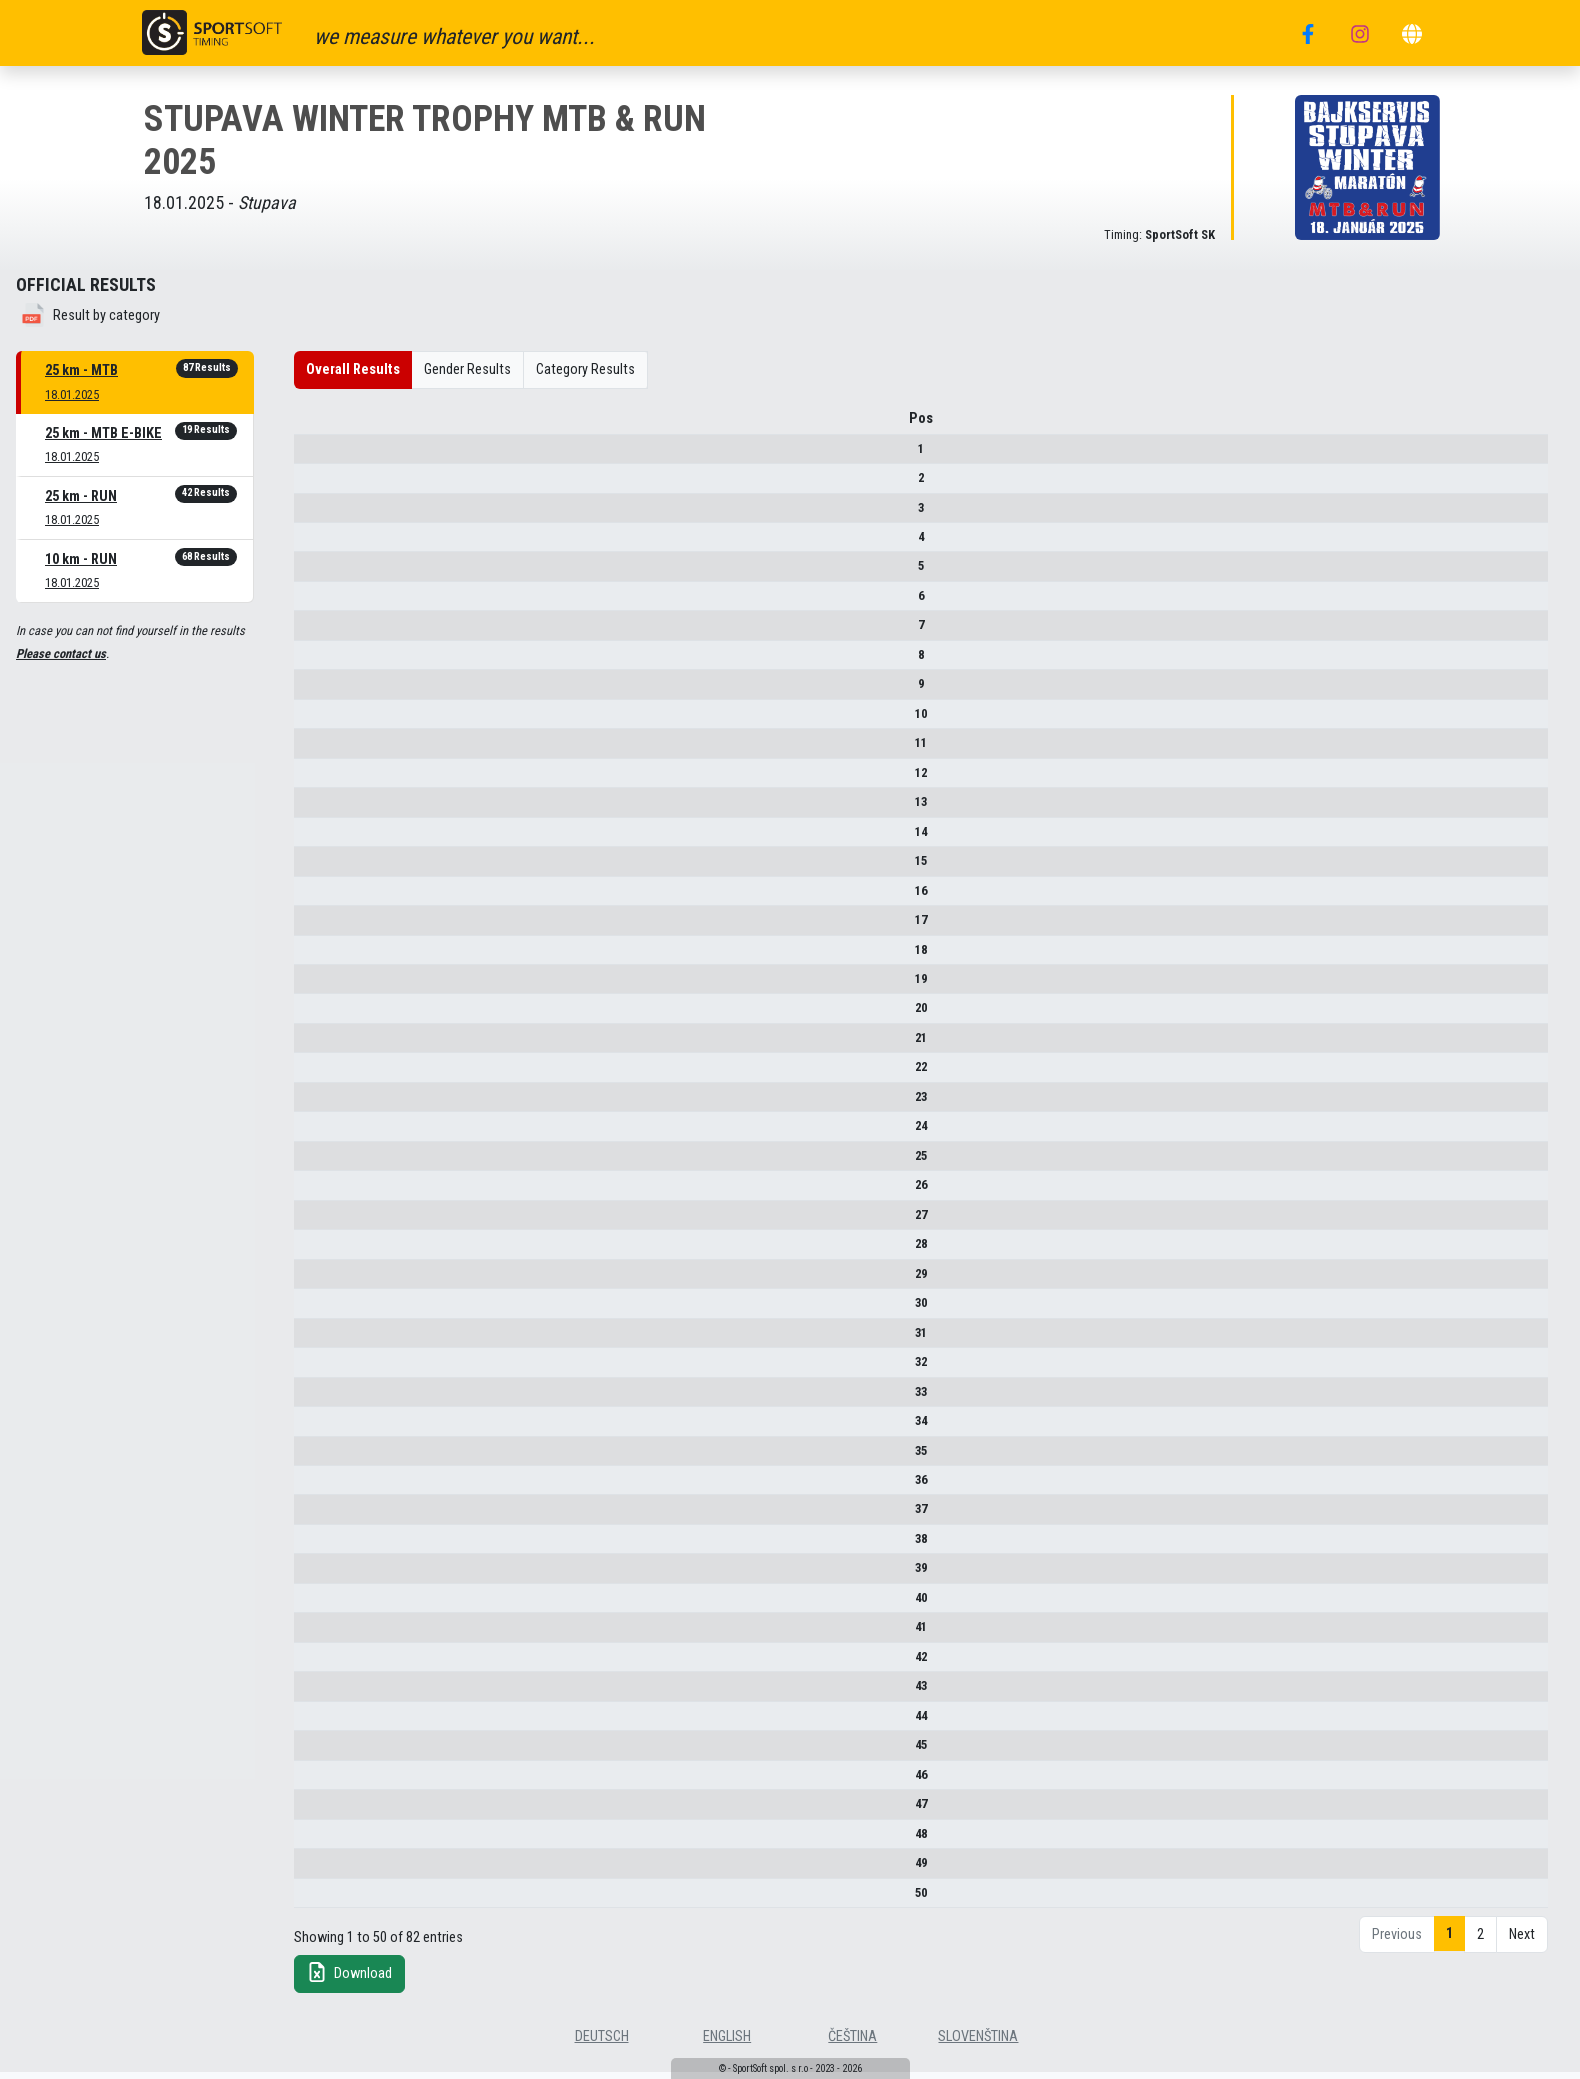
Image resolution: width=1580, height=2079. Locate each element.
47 (332, 1810)
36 (332, 1486)
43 (332, 1692)
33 (332, 1398)
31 (332, 1339)
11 (332, 749)
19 (332, 985)
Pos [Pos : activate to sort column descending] (332, 425)
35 (332, 1457)
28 (332, 1250)
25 (332, 1162)
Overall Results (353, 369)
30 (332, 1309)
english (727, 2043)
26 (332, 1191)
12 (332, 779)
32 (332, 1368)
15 (332, 867)
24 (332, 1132)
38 (332, 1545)
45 (332, 1751)
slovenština (978, 2043)
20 (332, 1015)
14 (332, 838)
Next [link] (1522, 1941)
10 (332, 720)
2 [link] (1480, 1941)
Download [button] (349, 1979)
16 (332, 897)
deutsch (602, 2043)
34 (332, 1427)
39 (332, 1574)
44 (332, 1722)
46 (332, 1781)
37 (332, 1516)
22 (332, 1074)
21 (332, 1044)
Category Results (585, 369)
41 (332, 1633)
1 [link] (1449, 1940)
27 (332, 1221)
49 (332, 1869)
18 (332, 956)
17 (332, 926)
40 (332, 1604)
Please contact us (61, 653)
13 (332, 808)
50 (332, 1899)
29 (332, 1280)
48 (332, 1840)
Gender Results (467, 369)
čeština (852, 2043)
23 (332, 1103)
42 (332, 1663)
